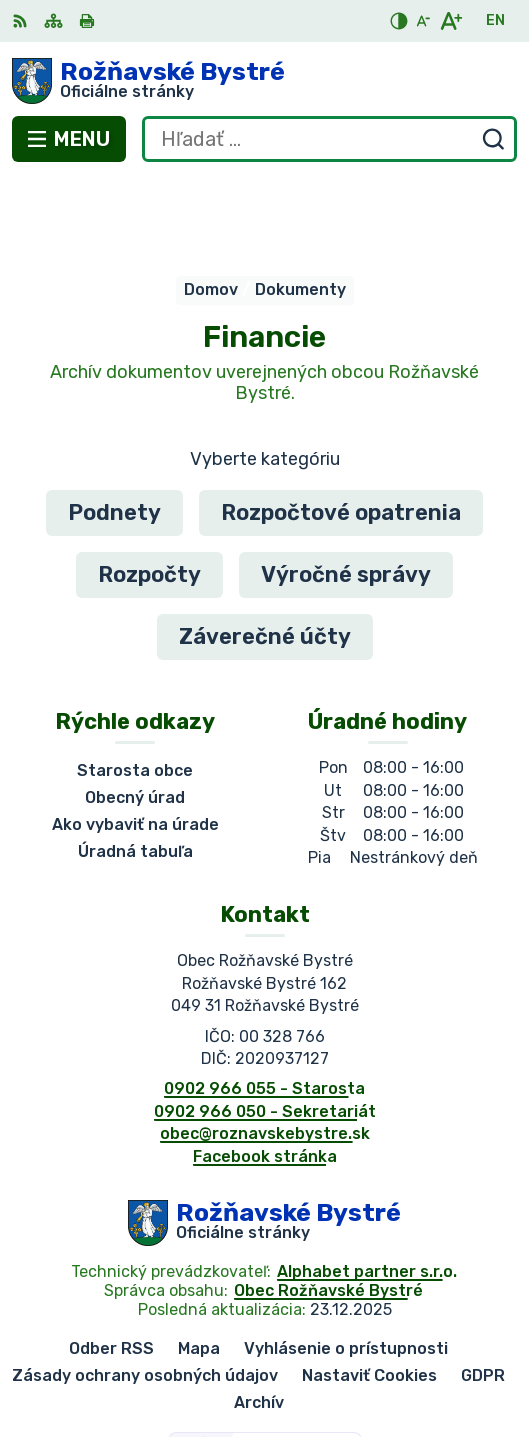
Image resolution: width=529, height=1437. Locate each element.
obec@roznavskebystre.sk (265, 1051)
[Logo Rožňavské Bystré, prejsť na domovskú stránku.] (264, 81)
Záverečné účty (265, 554)
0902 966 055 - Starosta (264, 1007)
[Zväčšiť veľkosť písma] (450, 21)
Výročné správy (346, 492)
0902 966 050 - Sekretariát (265, 1029)
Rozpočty (149, 492)
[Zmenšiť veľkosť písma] (423, 21)
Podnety (114, 430)
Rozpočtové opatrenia (341, 430)
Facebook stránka (265, 1074)
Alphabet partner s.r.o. (367, 1189)
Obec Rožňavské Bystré (328, 1208)
